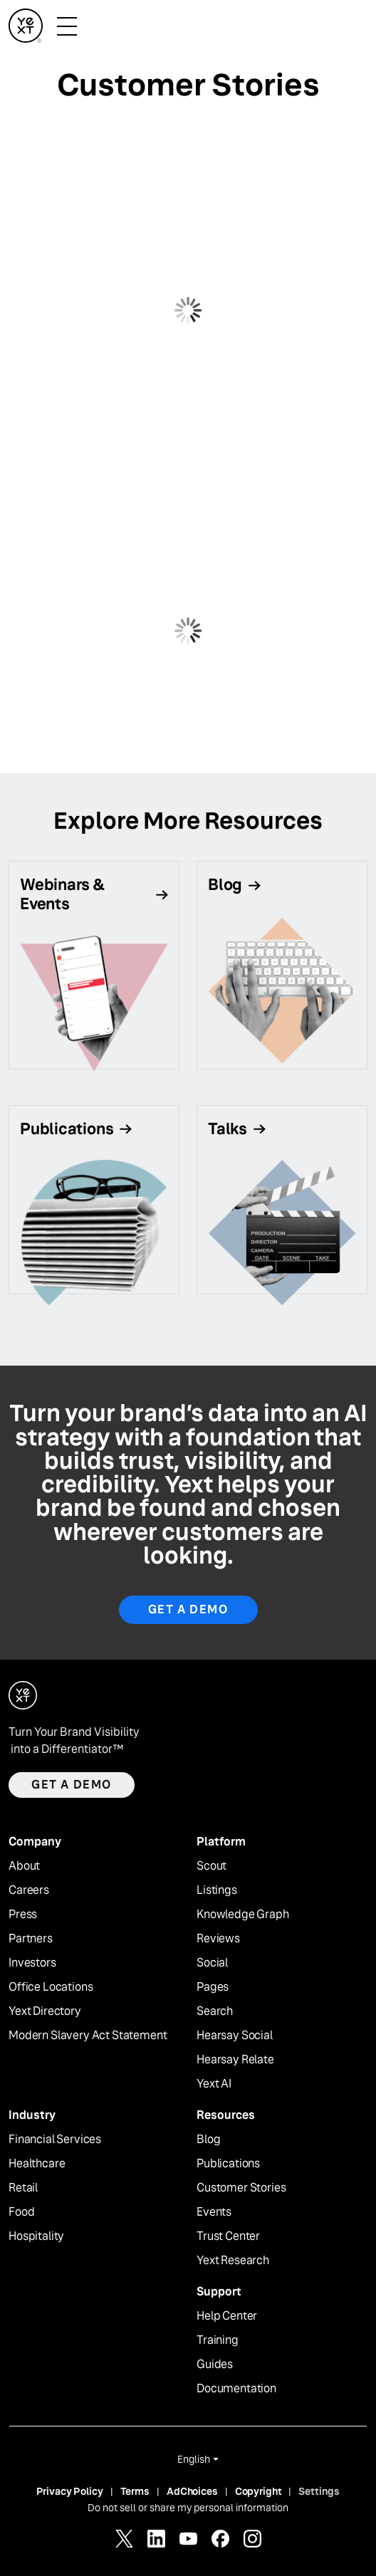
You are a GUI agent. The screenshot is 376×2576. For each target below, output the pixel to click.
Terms (135, 2491)
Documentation (236, 2389)
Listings (217, 1890)
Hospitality (36, 2236)
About (24, 1866)
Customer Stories (241, 2188)
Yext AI (214, 2084)
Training (218, 2340)
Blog (208, 2139)
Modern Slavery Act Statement (88, 2035)
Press (23, 1914)
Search (215, 2011)
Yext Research (233, 2260)
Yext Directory (45, 2011)
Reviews (218, 1939)
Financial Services (55, 2139)
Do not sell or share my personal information (188, 2507)
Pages (213, 1987)
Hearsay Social (235, 2035)
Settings (319, 2491)
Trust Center (228, 2236)
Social (212, 1963)
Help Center (227, 2316)
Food (21, 2212)
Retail (23, 2188)
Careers (29, 1890)
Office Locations (51, 1987)
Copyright (258, 2491)
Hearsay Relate (235, 2060)
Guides (215, 2364)
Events (214, 2212)
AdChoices (192, 2491)
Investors (32, 1963)
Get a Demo (188, 1609)
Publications (228, 2164)
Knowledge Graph (243, 1914)
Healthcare (37, 2164)
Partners (31, 1939)
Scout (211, 1866)
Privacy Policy (69, 2491)
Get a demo (71, 1784)
